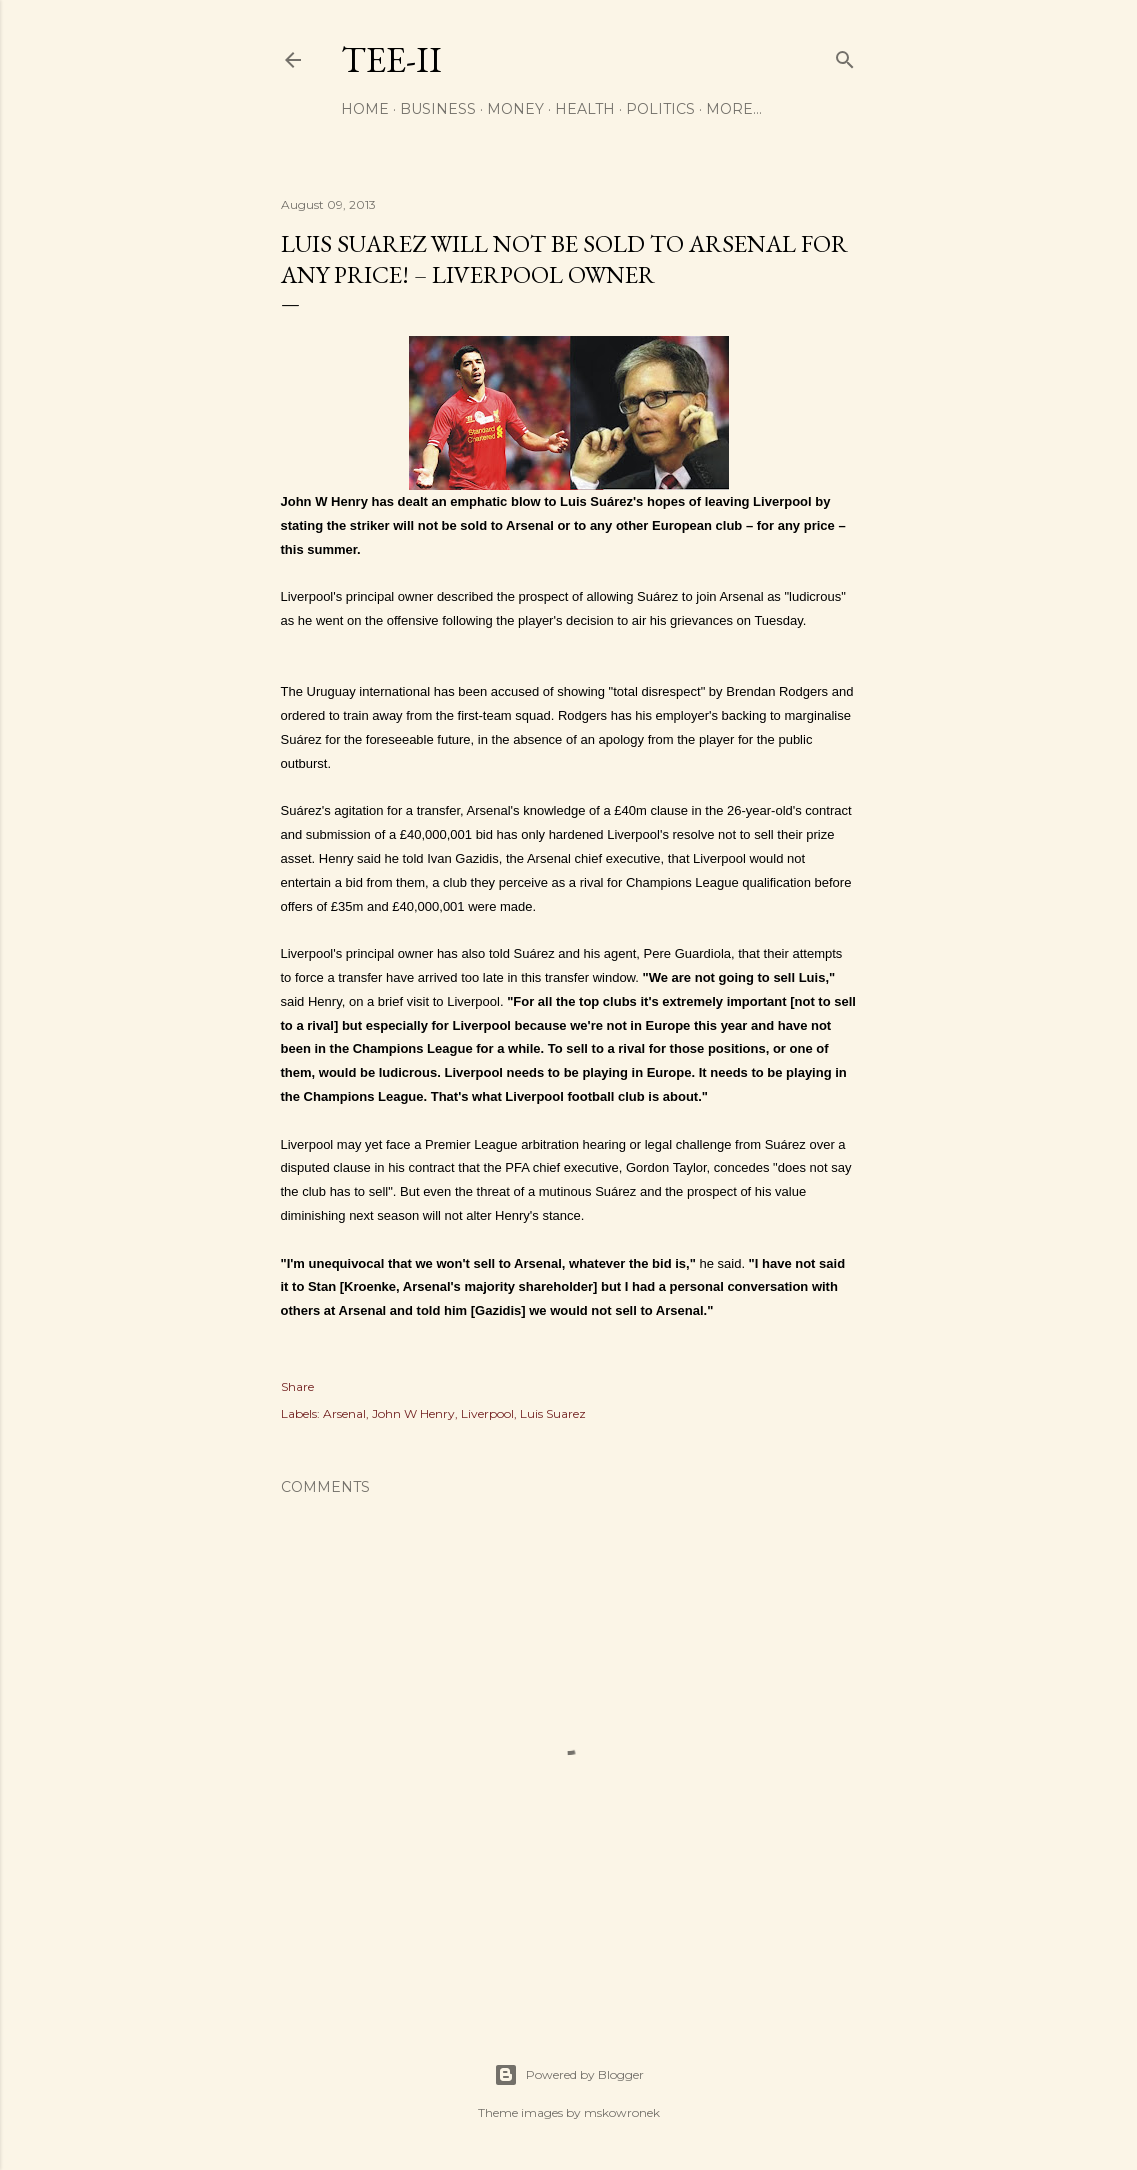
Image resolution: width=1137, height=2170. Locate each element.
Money (515, 109)
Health (585, 109)
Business (438, 109)
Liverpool (487, 1413)
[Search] (845, 55)
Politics (660, 109)
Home (365, 109)
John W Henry (413, 1413)
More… (734, 109)
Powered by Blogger (569, 2075)
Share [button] (297, 1386)
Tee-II (391, 59)
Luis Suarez (553, 1413)
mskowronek (622, 2112)
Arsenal (344, 1413)
